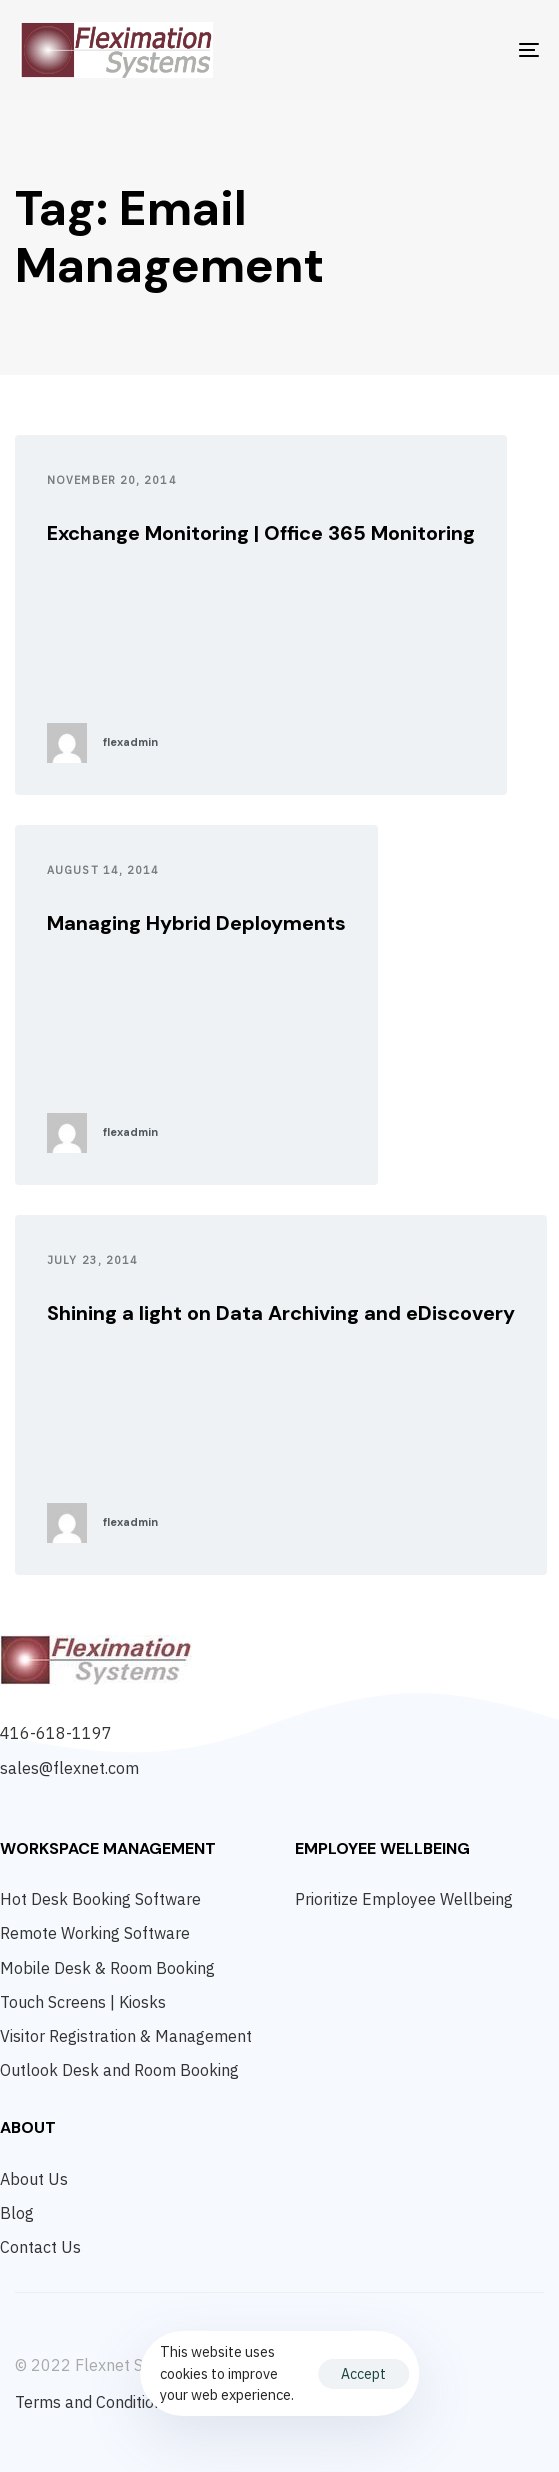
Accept (363, 2374)
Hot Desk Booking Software (100, 1899)
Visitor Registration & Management (126, 2036)
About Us (34, 2179)
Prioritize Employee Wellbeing (404, 1899)
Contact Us (40, 2247)
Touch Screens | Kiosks (83, 2002)
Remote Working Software (95, 1933)
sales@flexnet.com (69, 1768)
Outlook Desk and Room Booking (119, 2070)
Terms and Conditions (93, 2402)
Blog (17, 2213)
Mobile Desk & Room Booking (107, 1968)
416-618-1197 (56, 1733)
